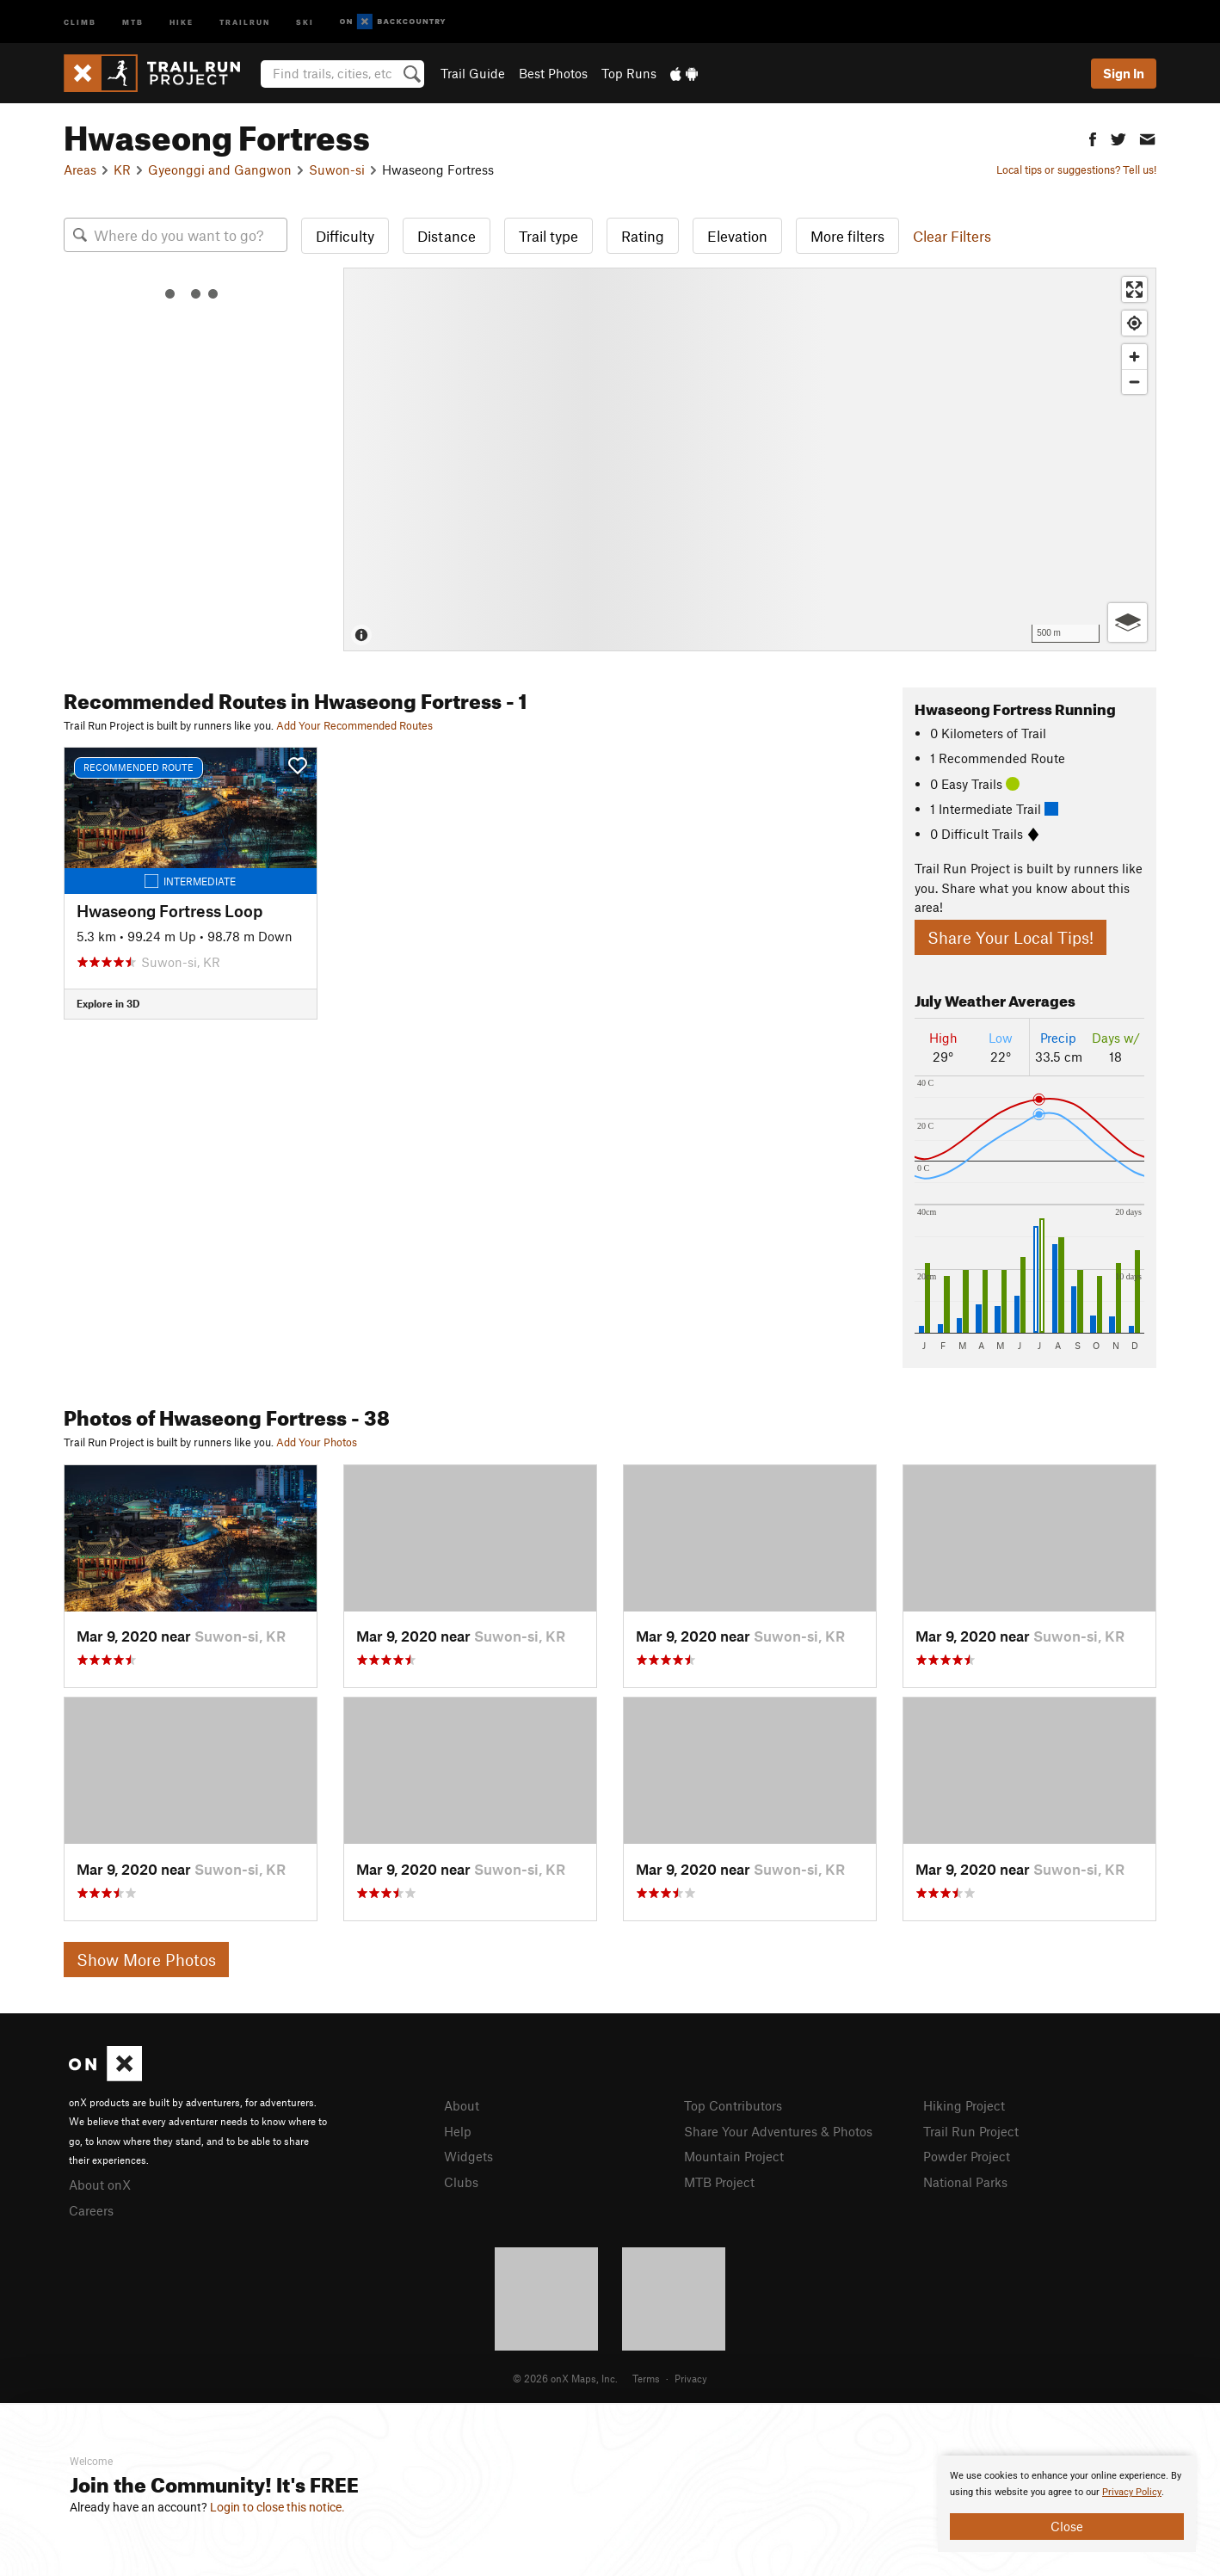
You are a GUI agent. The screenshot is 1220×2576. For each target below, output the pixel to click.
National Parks (965, 2182)
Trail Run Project (971, 2131)
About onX (100, 2184)
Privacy (691, 2378)
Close (1067, 2526)
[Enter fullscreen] (1134, 289)
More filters (847, 235)
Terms (646, 2378)
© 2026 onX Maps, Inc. (565, 2378)
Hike (181, 21)
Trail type (548, 235)
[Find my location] (1134, 323)
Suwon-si (337, 169)
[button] (1092, 137)
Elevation (737, 235)
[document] (1067, 2504)
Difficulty (345, 235)
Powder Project (966, 2156)
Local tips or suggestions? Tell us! (1076, 169)
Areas (80, 169)
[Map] (749, 459)
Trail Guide (473, 73)
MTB (133, 21)
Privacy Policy (1131, 2492)
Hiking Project (964, 2105)
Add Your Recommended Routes (354, 725)
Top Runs (628, 73)
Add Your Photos (316, 1442)
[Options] (1127, 622)
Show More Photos (146, 1959)
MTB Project (719, 2182)
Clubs (461, 2182)
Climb (80, 21)
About (461, 2105)
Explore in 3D (108, 1003)
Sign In (1123, 73)
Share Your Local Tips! (1010, 937)
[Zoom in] (1134, 356)
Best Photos (553, 73)
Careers (91, 2210)
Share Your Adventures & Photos (778, 2131)
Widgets (468, 2156)
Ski (305, 21)
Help (457, 2131)
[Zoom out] (1134, 381)
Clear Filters (952, 235)
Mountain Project (734, 2156)
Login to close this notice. (277, 2507)
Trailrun (244, 21)
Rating (642, 235)
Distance (446, 235)
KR (122, 169)
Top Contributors (733, 2105)
